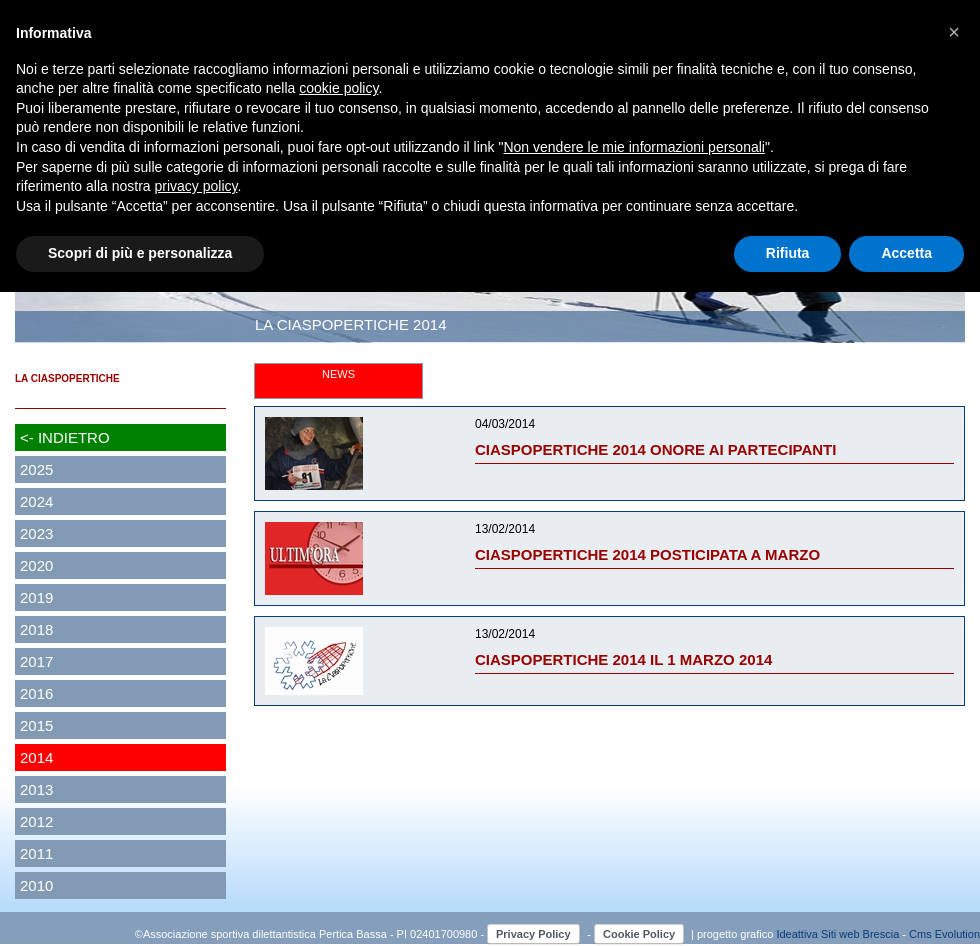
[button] (954, 32)
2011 (36, 853)
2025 (36, 469)
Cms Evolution (944, 934)
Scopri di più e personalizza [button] (140, 253)
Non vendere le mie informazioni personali (633, 147)
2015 (36, 725)
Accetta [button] (906, 253)
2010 (36, 885)
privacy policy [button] (196, 186)
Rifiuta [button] (788, 253)
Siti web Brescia (860, 934)
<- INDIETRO (65, 437)
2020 (36, 565)
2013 (36, 789)
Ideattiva (798, 934)
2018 (36, 629)
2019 (36, 597)
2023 (36, 533)
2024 (36, 501)
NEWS (338, 374)
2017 (36, 661)
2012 (36, 821)
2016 (36, 693)
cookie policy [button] (338, 88)
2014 (36, 757)
